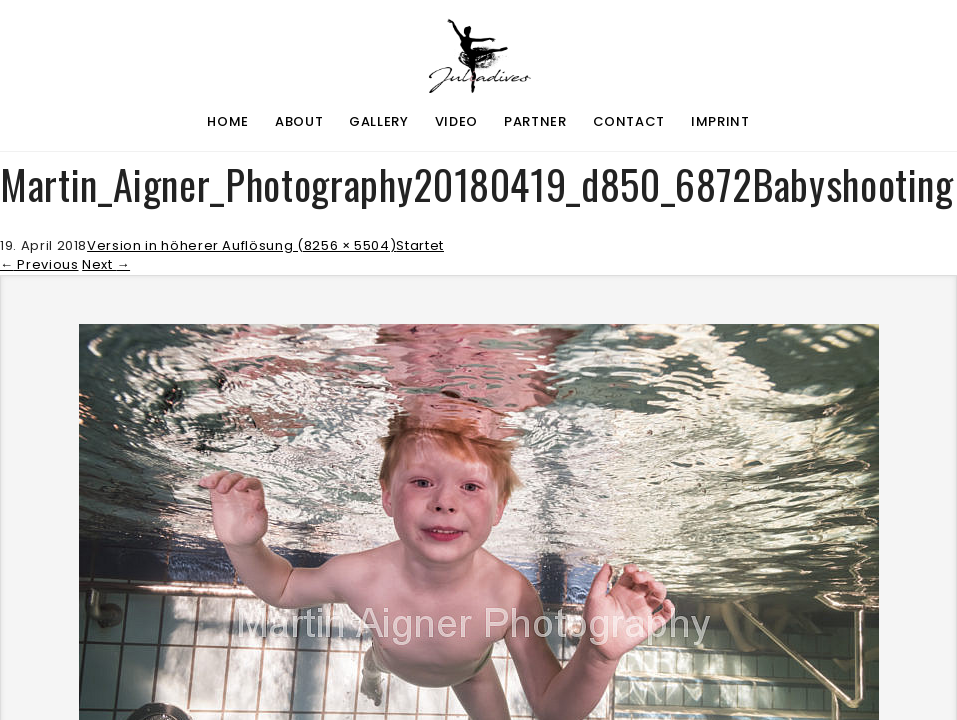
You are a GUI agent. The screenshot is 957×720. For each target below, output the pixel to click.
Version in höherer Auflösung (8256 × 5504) (241, 245)
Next (106, 264)
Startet (420, 245)
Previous (39, 264)
